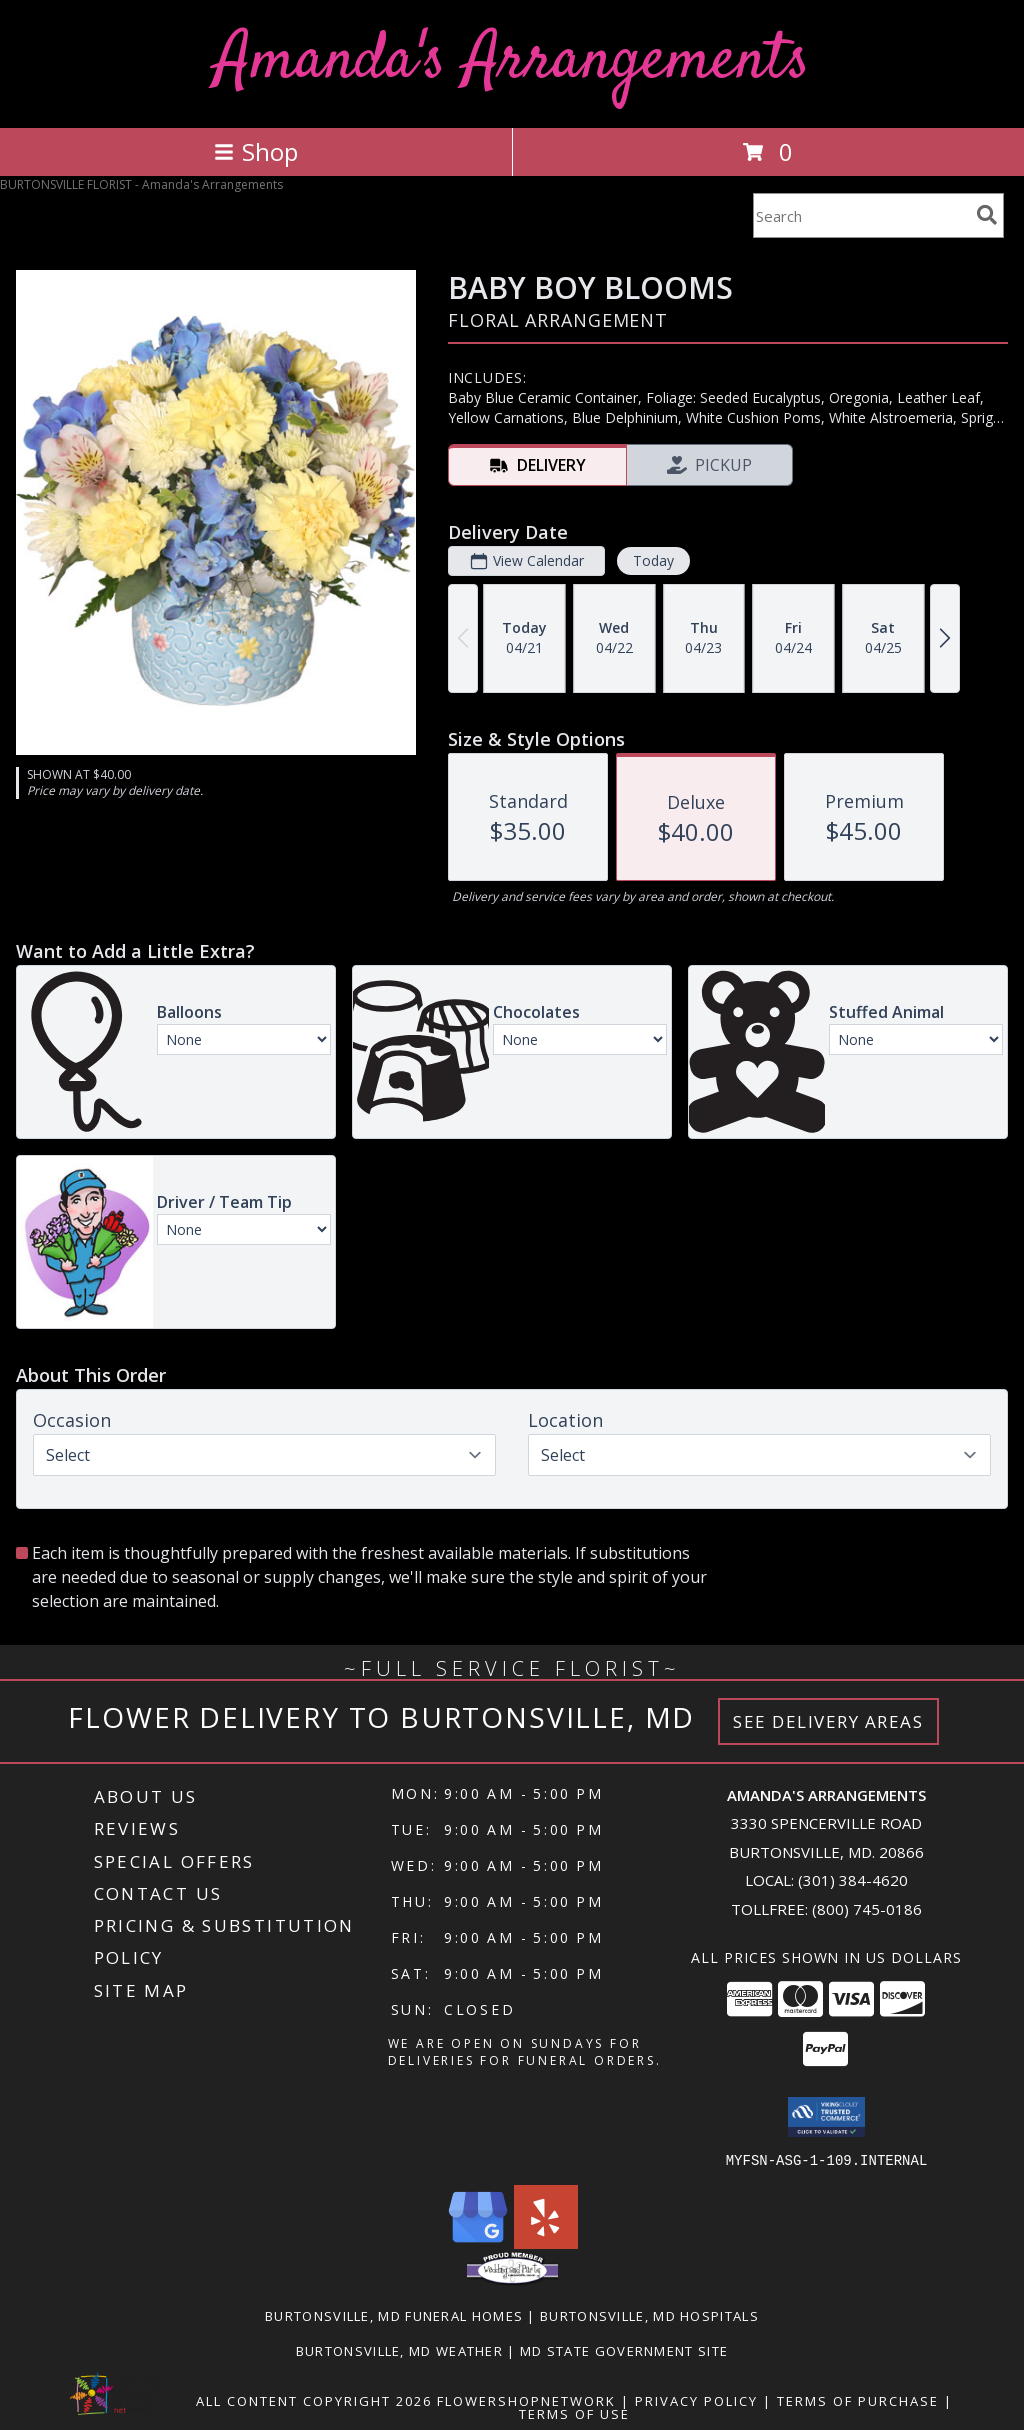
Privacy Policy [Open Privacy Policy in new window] (696, 2400)
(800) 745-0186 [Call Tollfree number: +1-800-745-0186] (867, 1909)
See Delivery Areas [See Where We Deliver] (828, 1721)
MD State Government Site (624, 2350)
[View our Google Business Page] (478, 2242)
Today (653, 560)
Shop (256, 151)
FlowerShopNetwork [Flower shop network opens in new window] (526, 2400)
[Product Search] (861, 215)
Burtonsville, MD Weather (399, 2350)
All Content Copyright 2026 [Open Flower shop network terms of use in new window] (314, 2400)
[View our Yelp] (546, 2242)
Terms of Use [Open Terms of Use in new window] (574, 2413)
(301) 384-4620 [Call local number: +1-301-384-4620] (853, 1880)
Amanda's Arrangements (512, 61)
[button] (826, 2117)
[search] (987, 215)
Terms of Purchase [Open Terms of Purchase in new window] (858, 2400)
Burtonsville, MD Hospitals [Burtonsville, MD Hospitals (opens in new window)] (649, 2315)
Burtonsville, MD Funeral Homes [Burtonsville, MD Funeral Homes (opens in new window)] (394, 2315)
